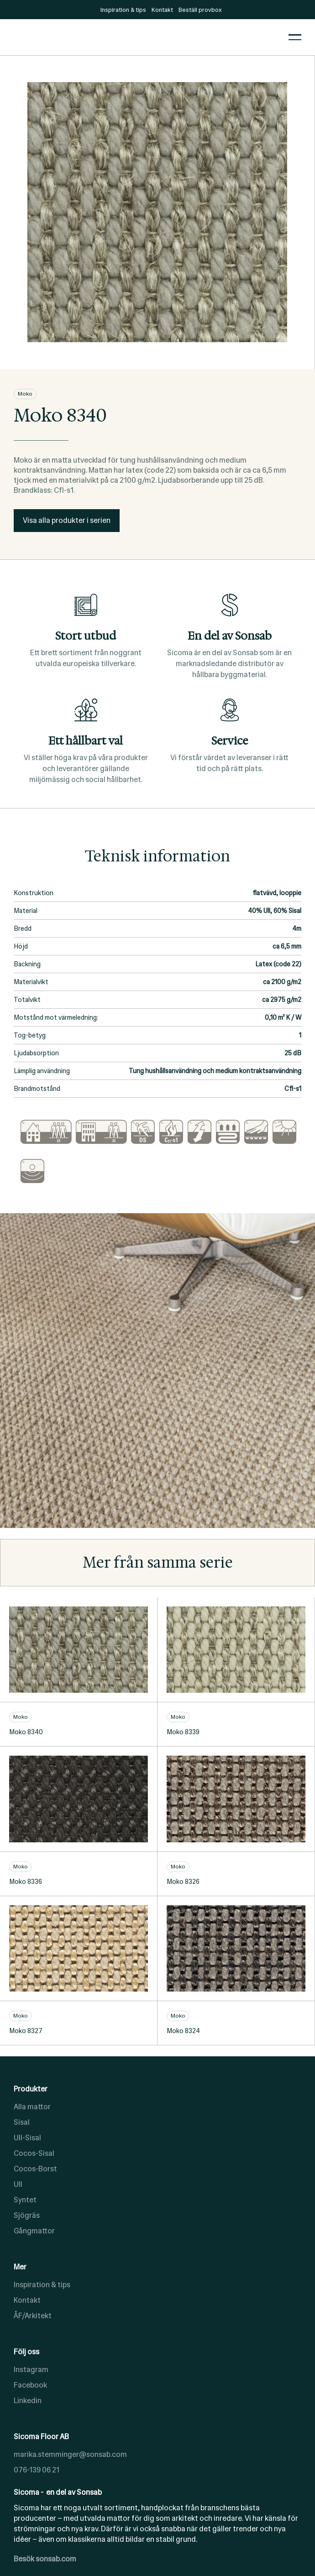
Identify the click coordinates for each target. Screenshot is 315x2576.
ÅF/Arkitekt (33, 2315)
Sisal (22, 2122)
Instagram (31, 2369)
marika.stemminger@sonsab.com (70, 2454)
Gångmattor (34, 2231)
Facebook (30, 2385)
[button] (295, 37)
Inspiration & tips (42, 2284)
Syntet (25, 2200)
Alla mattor (32, 2107)
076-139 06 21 (36, 2470)
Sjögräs (27, 2215)
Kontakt (27, 2300)
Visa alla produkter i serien (66, 520)
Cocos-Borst (35, 2169)
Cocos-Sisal (34, 2153)
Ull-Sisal (27, 2138)
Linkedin (28, 2400)
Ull (18, 2184)
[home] (144, 37)
